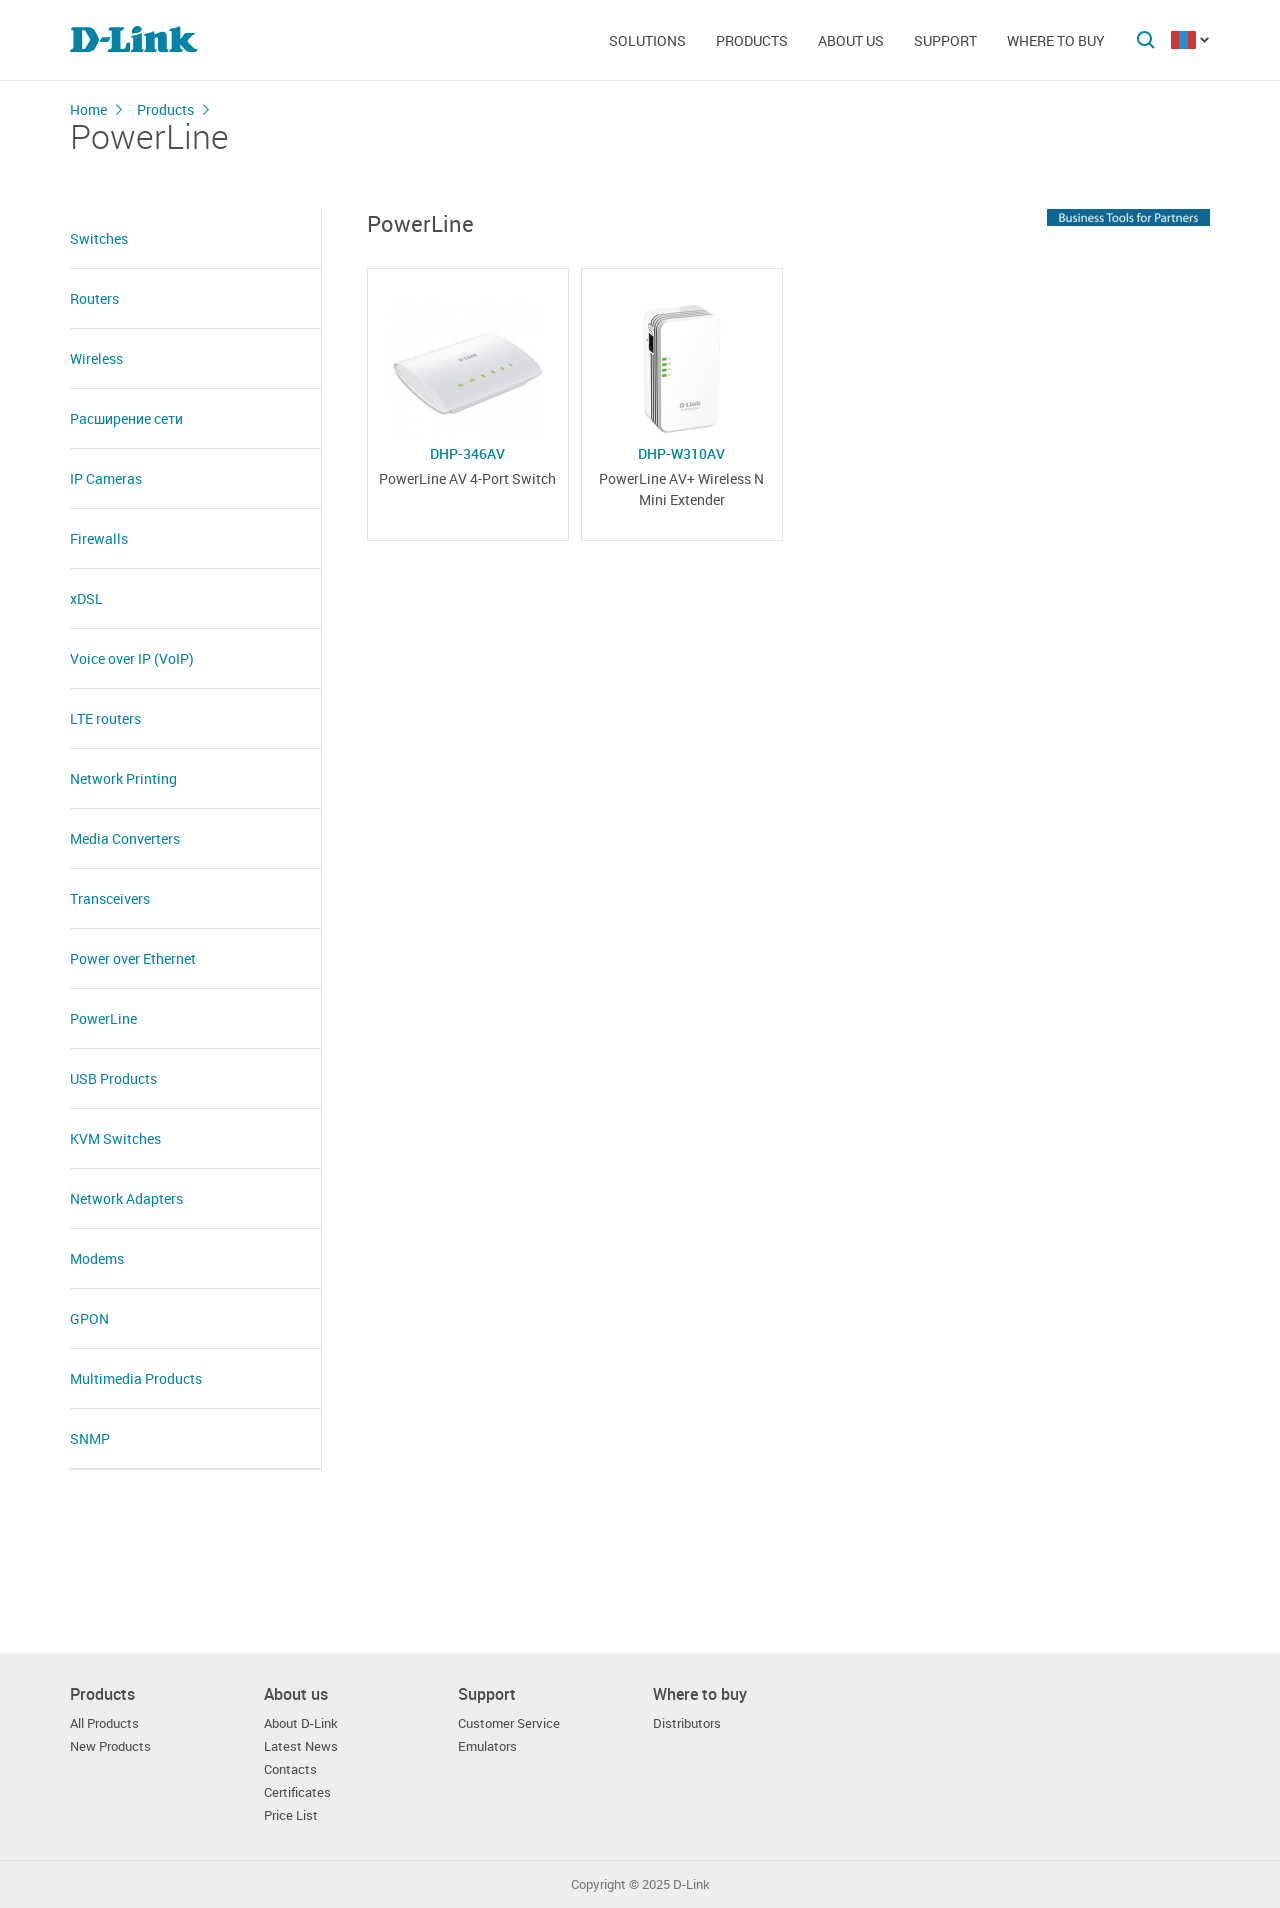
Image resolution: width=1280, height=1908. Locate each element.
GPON (89, 1318)
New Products (110, 1746)
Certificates (297, 1792)
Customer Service (509, 1723)
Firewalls (99, 538)
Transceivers (110, 898)
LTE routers (105, 718)
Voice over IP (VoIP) (132, 658)
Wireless (96, 358)
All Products (104, 1723)
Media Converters (125, 838)
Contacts (290, 1769)
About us (851, 40)
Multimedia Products (136, 1378)
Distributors (687, 1723)
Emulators (487, 1746)
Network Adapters (126, 1198)
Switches (99, 238)
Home (88, 109)
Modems (97, 1258)
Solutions (647, 40)
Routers (94, 298)
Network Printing (123, 778)
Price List (291, 1815)
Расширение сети (126, 418)
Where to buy (1056, 40)
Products (752, 40)
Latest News (301, 1746)
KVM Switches (115, 1138)
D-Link (691, 1884)
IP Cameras (106, 478)
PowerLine (103, 1018)
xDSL (86, 598)
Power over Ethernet (133, 958)
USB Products (113, 1078)
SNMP (90, 1438)
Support (945, 40)
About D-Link (301, 1723)
